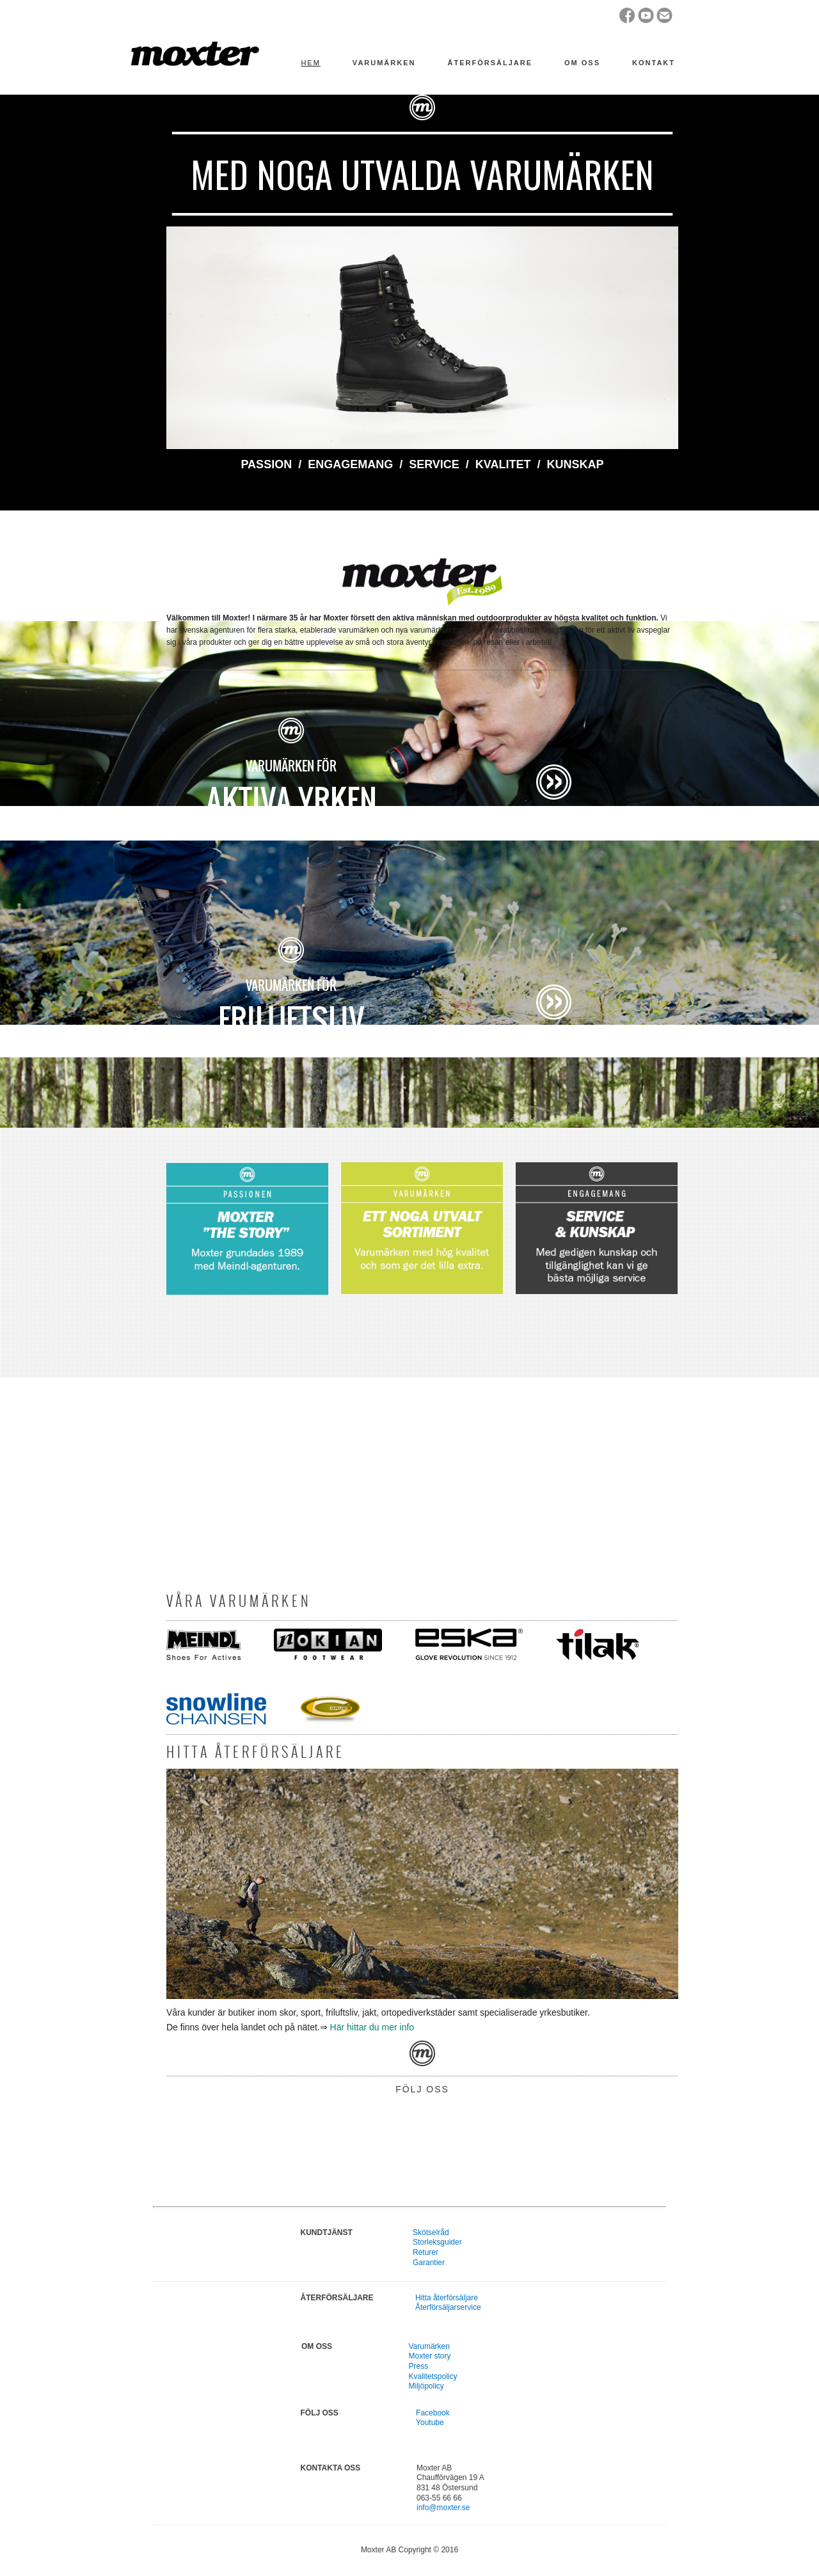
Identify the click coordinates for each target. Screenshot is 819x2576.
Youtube (430, 2422)
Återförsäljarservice (448, 2307)
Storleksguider (437, 2242)
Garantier (429, 2262)
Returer (425, 2252)
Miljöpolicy (425, 2386)
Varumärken (428, 2346)
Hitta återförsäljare (446, 2297)
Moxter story (429, 2355)
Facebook (433, 2412)
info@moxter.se (443, 2507)
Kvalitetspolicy (432, 2376)
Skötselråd (431, 2232)
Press (418, 2366)
